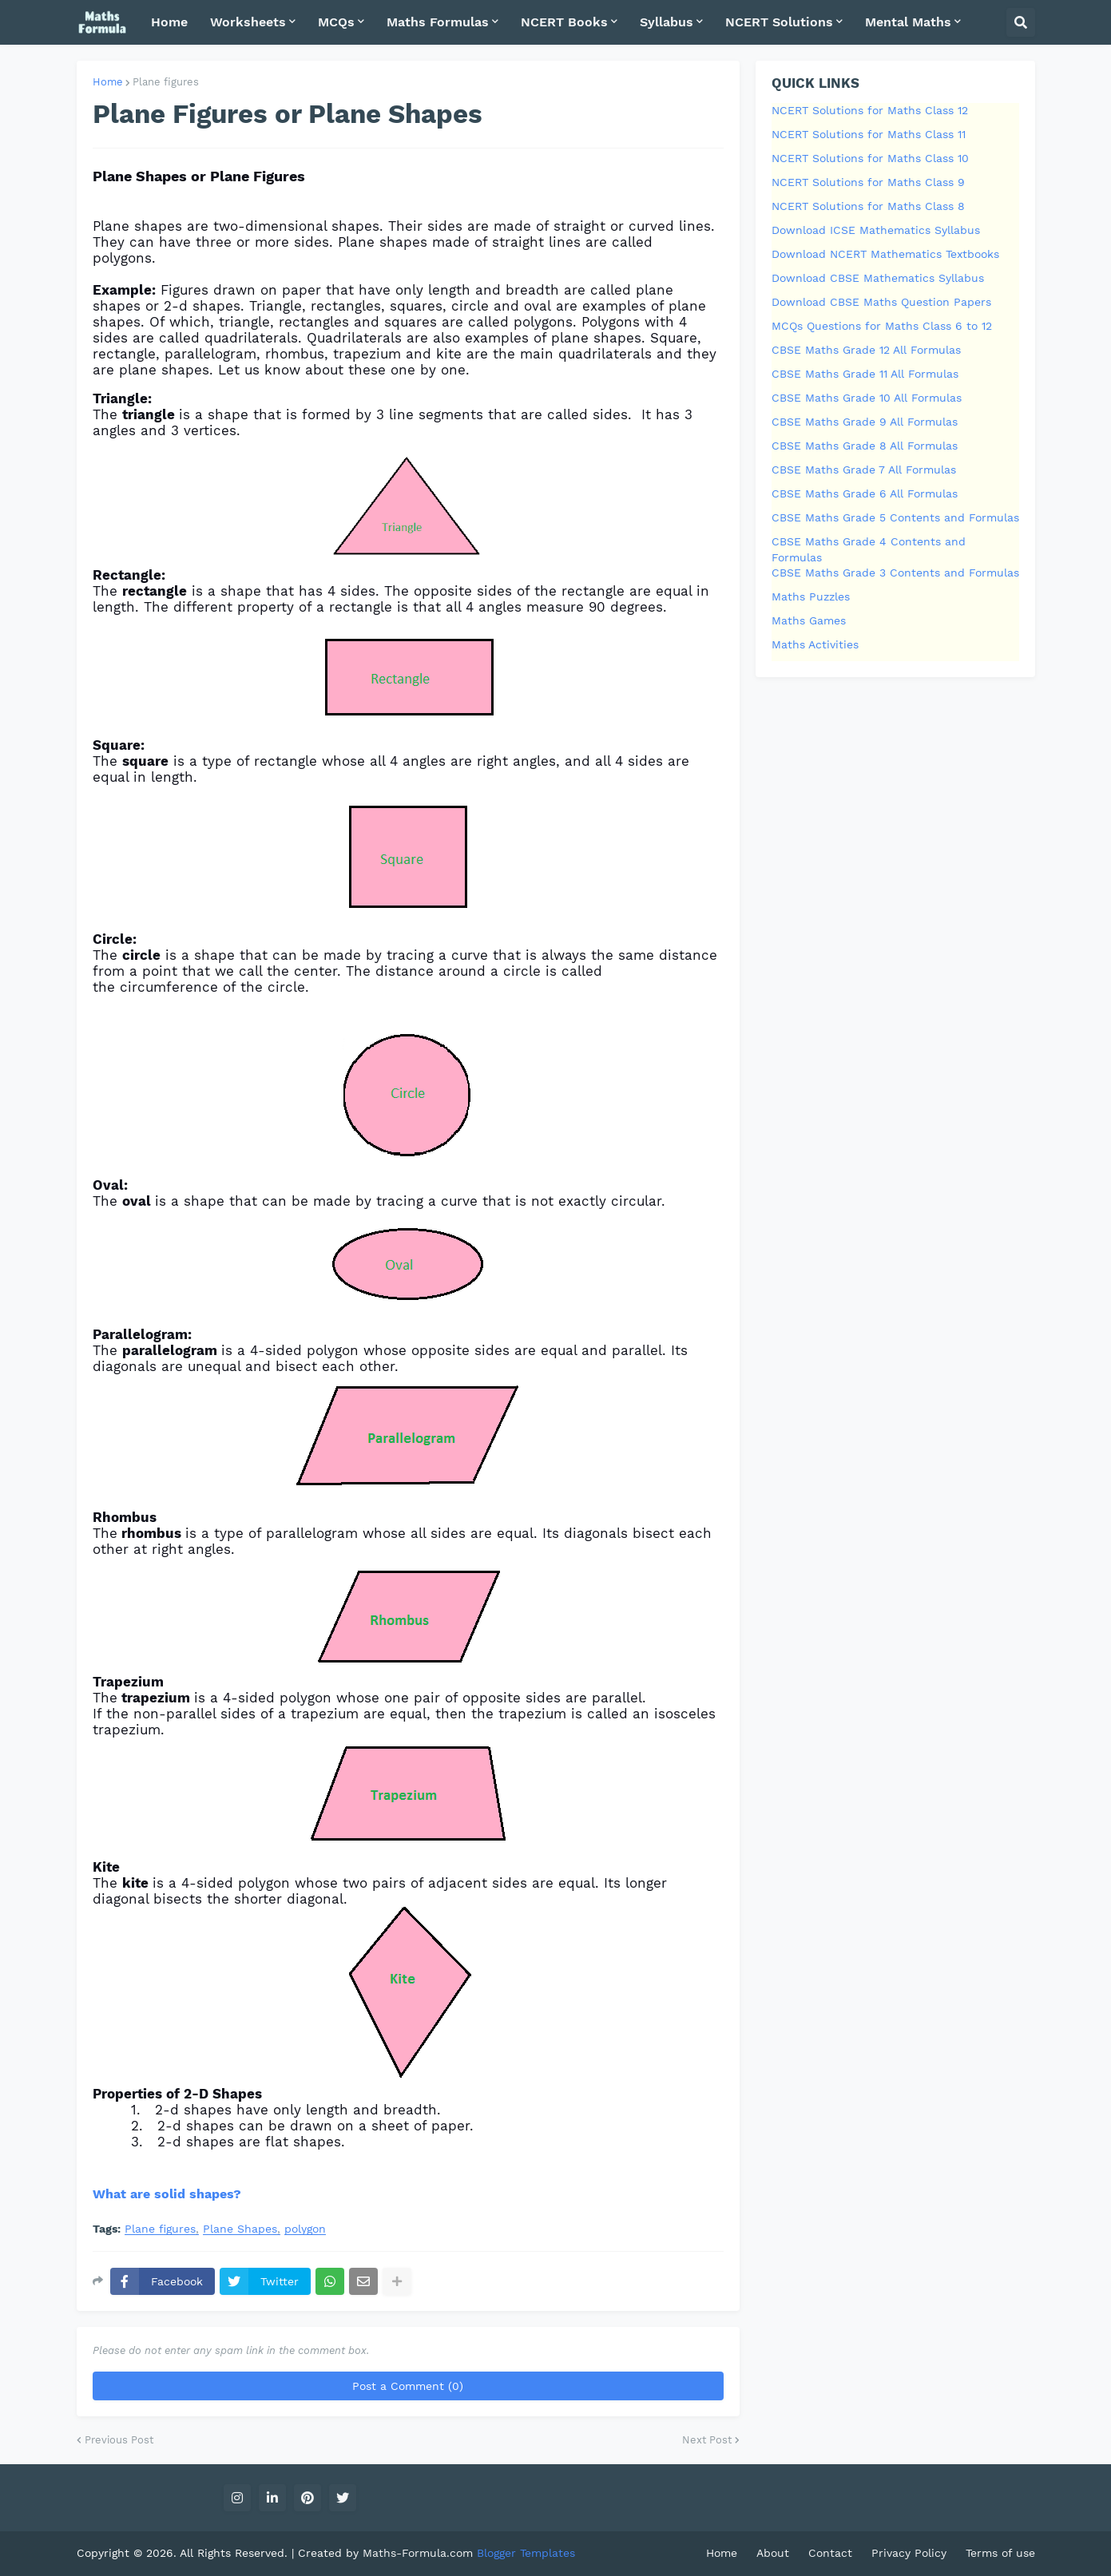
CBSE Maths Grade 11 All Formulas (865, 373)
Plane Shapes (240, 2229)
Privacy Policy (908, 2552)
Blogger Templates (526, 2552)
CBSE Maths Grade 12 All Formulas (866, 349)
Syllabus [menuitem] (666, 22)
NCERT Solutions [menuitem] (779, 22)
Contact (830, 2552)
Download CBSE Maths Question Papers (881, 301)
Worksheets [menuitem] (248, 22)
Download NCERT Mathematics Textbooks (885, 254)
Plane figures (166, 82)
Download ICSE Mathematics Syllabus (876, 230)
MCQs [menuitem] (336, 22)
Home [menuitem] (169, 22)
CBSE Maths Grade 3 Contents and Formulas (895, 572)
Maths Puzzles (811, 596)
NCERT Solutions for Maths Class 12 (870, 110)
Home (108, 82)
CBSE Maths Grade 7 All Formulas (864, 469)
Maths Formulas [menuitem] (438, 22)
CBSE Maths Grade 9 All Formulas (865, 421)
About (772, 2552)
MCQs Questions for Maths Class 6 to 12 (882, 325)
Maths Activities (815, 644)
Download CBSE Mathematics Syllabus (878, 277)
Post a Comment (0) (407, 2386)
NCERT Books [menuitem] (564, 22)
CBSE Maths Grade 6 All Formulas (865, 493)
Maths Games (809, 620)
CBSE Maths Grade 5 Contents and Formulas (895, 517)
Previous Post (119, 2440)
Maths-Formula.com (420, 2552)
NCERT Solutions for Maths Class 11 (869, 134)
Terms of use (1000, 2552)
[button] (1020, 22)
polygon (305, 2229)
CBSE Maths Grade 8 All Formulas (865, 445)
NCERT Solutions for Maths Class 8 (868, 206)
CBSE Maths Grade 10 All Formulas (867, 397)
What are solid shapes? (167, 2193)
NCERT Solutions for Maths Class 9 (868, 182)
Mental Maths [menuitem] (908, 22)
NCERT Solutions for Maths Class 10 (870, 158)
